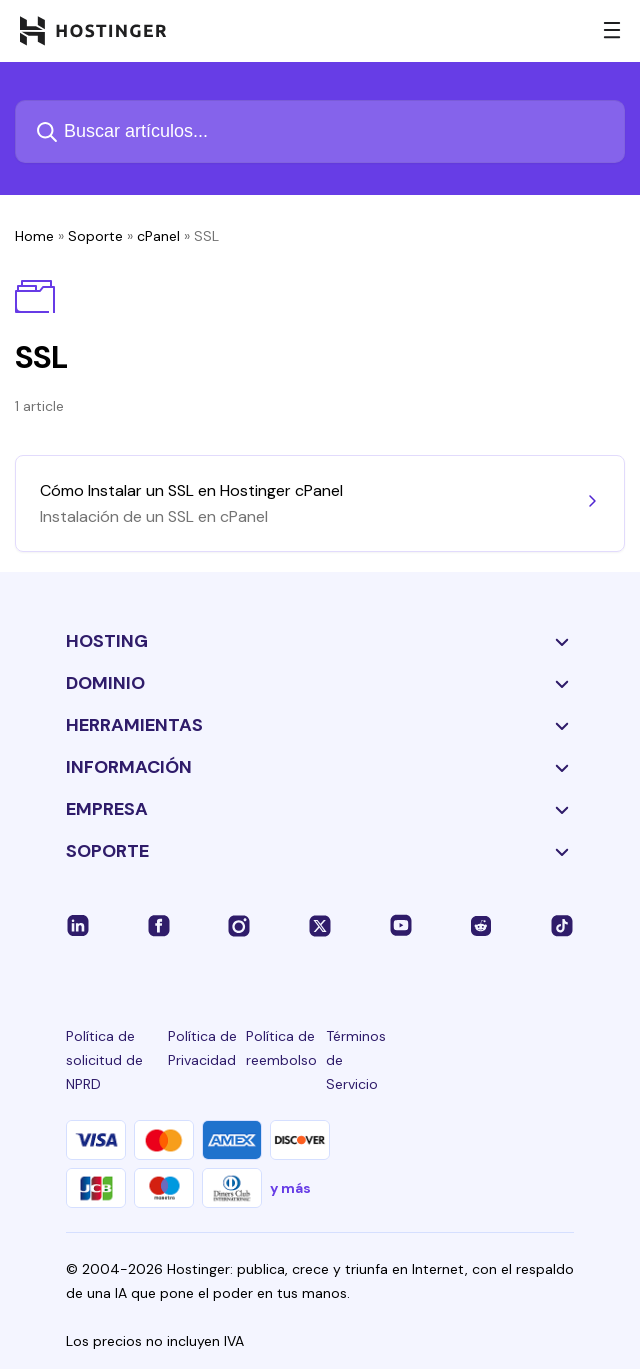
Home (34, 236)
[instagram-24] (239, 925)
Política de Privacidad (202, 1048)
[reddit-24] (481, 925)
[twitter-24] (320, 925)
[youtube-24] (401, 925)
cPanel (158, 236)
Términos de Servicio (356, 1060)
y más (290, 1188)
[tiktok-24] (562, 925)
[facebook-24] (159, 925)
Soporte (95, 236)
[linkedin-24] (78, 925)
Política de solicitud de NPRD (104, 1060)
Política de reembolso (281, 1048)
